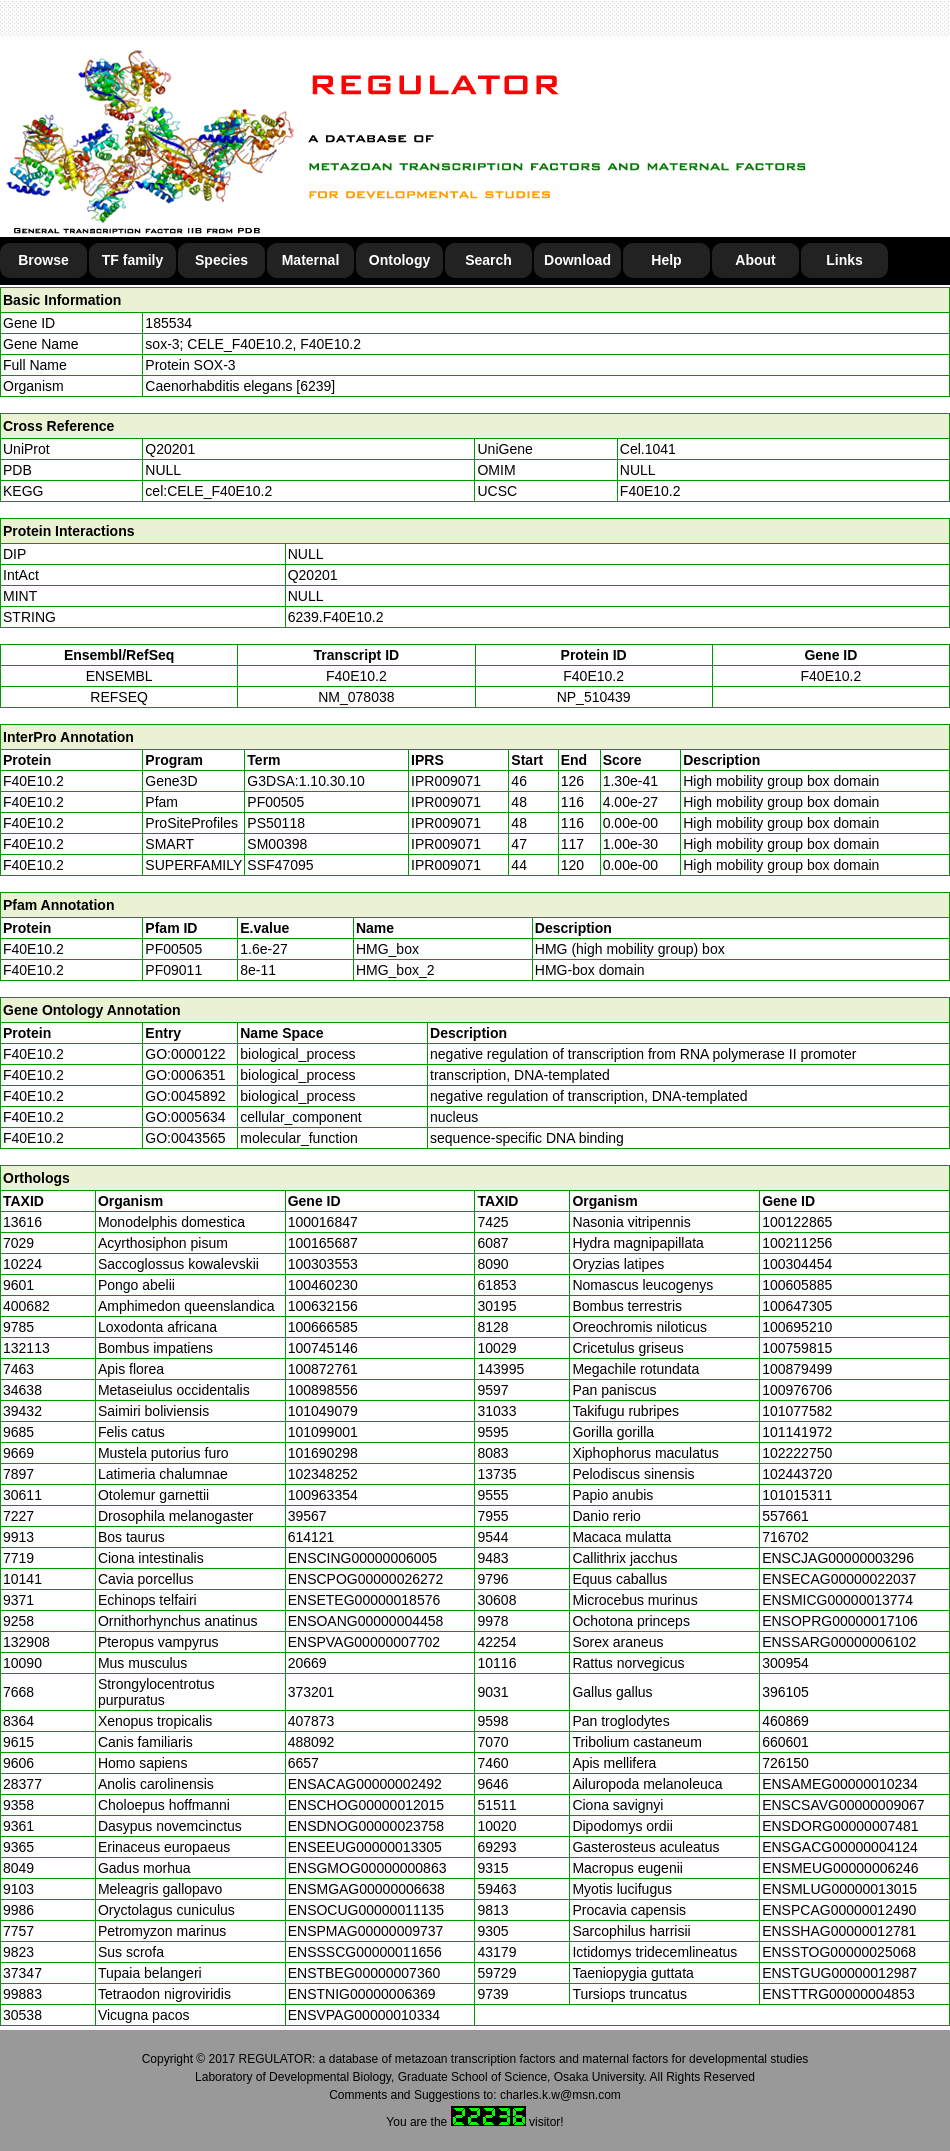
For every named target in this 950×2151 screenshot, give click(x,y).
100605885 (797, 1285)
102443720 (797, 1474)
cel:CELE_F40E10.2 (208, 491)
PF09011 (173, 970)
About (755, 260)
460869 (785, 1721)
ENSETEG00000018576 (364, 1600)
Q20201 (170, 449)
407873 (311, 1721)
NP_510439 (594, 697)
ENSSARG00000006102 (839, 1642)
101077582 (797, 1411)
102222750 (797, 1453)
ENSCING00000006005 (362, 1558)
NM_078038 (356, 697)
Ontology (399, 260)
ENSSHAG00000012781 (839, 1931)
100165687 (323, 1243)
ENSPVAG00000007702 (364, 1642)
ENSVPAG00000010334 (364, 2015)
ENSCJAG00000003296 (838, 1558)
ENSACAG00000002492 (365, 1784)
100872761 (323, 1369)
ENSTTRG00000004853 (838, 1994)
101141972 (797, 1432)
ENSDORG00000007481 (840, 1826)
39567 (307, 1516)
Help (666, 260)
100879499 (797, 1369)
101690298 (323, 1453)
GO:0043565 (185, 1138)
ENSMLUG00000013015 (839, 1889)
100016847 (323, 1222)
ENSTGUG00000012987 (839, 1973)
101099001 (323, 1432)
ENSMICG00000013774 (837, 1600)
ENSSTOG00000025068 (839, 1952)
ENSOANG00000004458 (366, 1621)
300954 (785, 1663)
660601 (785, 1742)
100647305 (797, 1306)
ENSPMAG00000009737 (366, 1931)
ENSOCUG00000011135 (366, 1910)
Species (221, 260)
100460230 (323, 1285)
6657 (303, 1763)
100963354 (323, 1495)
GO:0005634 (185, 1117)
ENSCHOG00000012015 (366, 1805)
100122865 (797, 1222)
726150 (785, 1763)
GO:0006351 (185, 1075)
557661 (785, 1516)
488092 (311, 1742)
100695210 (797, 1327)
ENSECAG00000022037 (839, 1579)
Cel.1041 (648, 449)
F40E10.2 (650, 491)
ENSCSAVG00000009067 (843, 1805)
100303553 (323, 1264)
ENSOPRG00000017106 (840, 1621)
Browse (43, 260)
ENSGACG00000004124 (840, 1847)
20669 (307, 1663)
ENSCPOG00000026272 (366, 1579)
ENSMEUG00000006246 (840, 1868)
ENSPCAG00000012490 (839, 1910)
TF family (132, 260)
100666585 (323, 1327)
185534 (168, 323)
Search (488, 260)
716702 (785, 1537)
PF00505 (173, 949)
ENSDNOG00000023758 (366, 1826)
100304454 (797, 1264)
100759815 (797, 1348)
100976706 (797, 1390)
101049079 (323, 1411)
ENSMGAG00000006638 (366, 1889)
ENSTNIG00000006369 (362, 1994)
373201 (311, 1692)
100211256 (797, 1243)
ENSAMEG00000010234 (840, 1784)
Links (844, 260)
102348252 (323, 1474)
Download (577, 260)
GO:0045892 (185, 1096)
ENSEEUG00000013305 (365, 1847)
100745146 (323, 1348)
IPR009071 (446, 781)
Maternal (311, 260)
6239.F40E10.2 (336, 617)
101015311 (797, 1495)
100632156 (323, 1306)
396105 (785, 1692)
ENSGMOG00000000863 (367, 1868)
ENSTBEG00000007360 (364, 1973)
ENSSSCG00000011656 (365, 1952)
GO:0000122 (185, 1054)
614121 (311, 1537)
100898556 (323, 1390)
